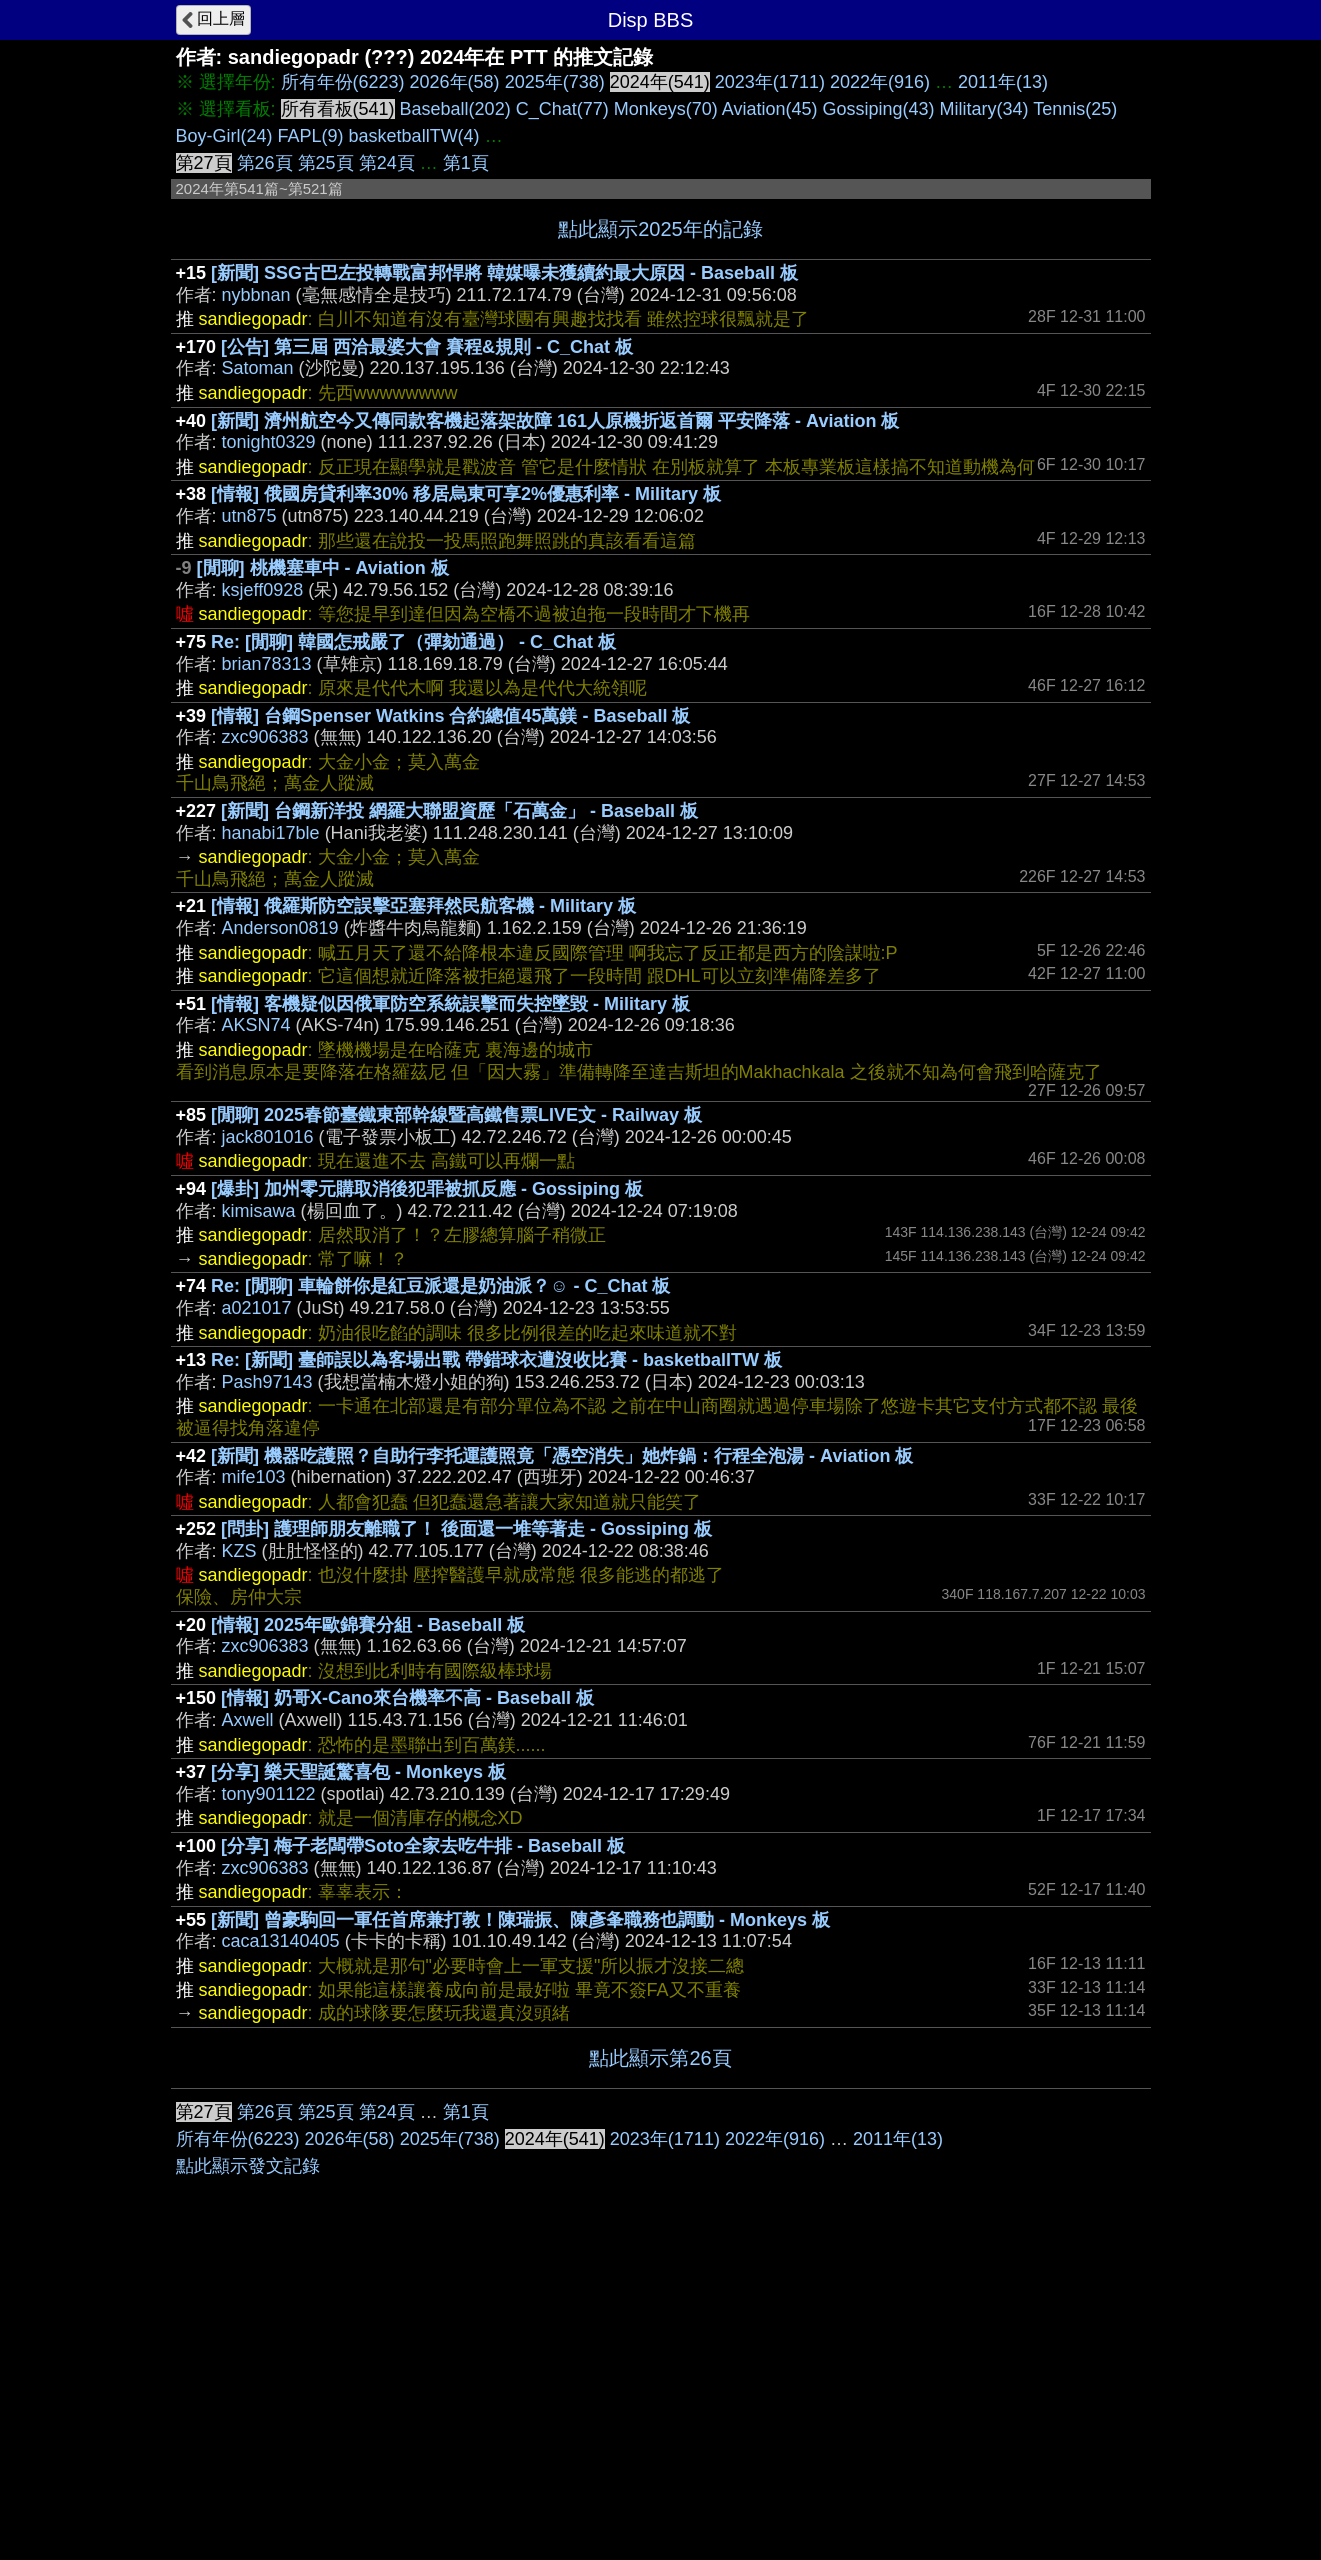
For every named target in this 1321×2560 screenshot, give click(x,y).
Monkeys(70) (666, 109)
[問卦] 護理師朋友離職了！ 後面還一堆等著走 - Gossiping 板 (466, 1529)
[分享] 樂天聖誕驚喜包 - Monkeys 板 (358, 1772)
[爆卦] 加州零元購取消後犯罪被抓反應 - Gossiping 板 (427, 1189)
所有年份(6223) (343, 82)
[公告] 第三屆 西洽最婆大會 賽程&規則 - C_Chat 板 (427, 347)
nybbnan (256, 295)
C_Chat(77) (562, 109)
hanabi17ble (271, 833)
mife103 (254, 1477)
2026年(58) (455, 82)
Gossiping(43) (879, 109)
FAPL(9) (311, 136)
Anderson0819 (280, 928)
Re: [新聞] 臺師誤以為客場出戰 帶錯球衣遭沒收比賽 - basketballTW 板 (496, 1360)
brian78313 (267, 664)
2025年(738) (555, 82)
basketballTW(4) (414, 136)
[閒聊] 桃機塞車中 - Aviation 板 (323, 568)
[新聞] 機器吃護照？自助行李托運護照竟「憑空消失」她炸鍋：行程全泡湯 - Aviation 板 (562, 1456)
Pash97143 (267, 1382)
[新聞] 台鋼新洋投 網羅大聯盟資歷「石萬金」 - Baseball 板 (459, 811)
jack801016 (268, 1137)
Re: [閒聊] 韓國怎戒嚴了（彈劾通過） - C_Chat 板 (413, 642)
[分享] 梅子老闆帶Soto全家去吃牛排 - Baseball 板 (423, 1846)
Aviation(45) (770, 109)
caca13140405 (281, 1941)
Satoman (258, 368)
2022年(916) (880, 82)
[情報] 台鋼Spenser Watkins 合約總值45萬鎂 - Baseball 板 (450, 716)
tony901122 (269, 1794)
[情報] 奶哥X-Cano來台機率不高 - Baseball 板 (407, 1698)
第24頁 (387, 163)
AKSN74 (256, 1025)
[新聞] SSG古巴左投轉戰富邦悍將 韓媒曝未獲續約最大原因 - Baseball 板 (504, 273)
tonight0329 (269, 442)
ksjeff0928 (263, 590)
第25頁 (326, 163)
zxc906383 (265, 737)
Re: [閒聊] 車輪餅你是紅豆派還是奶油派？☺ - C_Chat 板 (440, 1286)
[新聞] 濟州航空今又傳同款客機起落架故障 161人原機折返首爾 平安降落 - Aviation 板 (555, 421)
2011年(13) (1003, 82)
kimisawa (259, 1211)
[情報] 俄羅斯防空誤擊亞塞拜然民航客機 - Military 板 (423, 906)
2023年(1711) (770, 82)
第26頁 (265, 163)
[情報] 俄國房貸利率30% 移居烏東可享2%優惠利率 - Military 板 (466, 494)
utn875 (249, 516)
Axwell (248, 1720)
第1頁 (466, 163)
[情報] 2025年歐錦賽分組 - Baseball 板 (368, 1625)
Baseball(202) (455, 109)
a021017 (257, 1308)
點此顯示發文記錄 (248, 2166)
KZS (239, 1551)
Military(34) (984, 109)
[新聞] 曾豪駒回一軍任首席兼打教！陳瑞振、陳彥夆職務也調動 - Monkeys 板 (520, 1920)
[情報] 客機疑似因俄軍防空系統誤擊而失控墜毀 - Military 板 (450, 1004)
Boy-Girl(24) (224, 136)
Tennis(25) (1075, 109)
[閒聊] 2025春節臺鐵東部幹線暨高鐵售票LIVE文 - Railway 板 (456, 1115)
